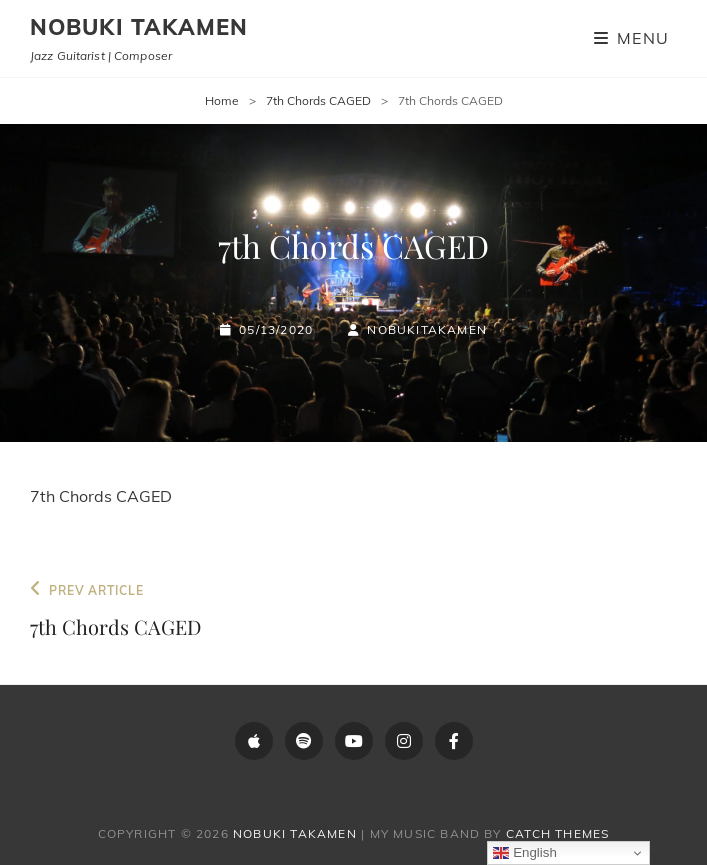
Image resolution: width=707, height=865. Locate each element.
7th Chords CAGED (318, 100)
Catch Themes (557, 833)
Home (222, 100)
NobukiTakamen (427, 329)
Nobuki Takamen (139, 27)
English (524, 853)
